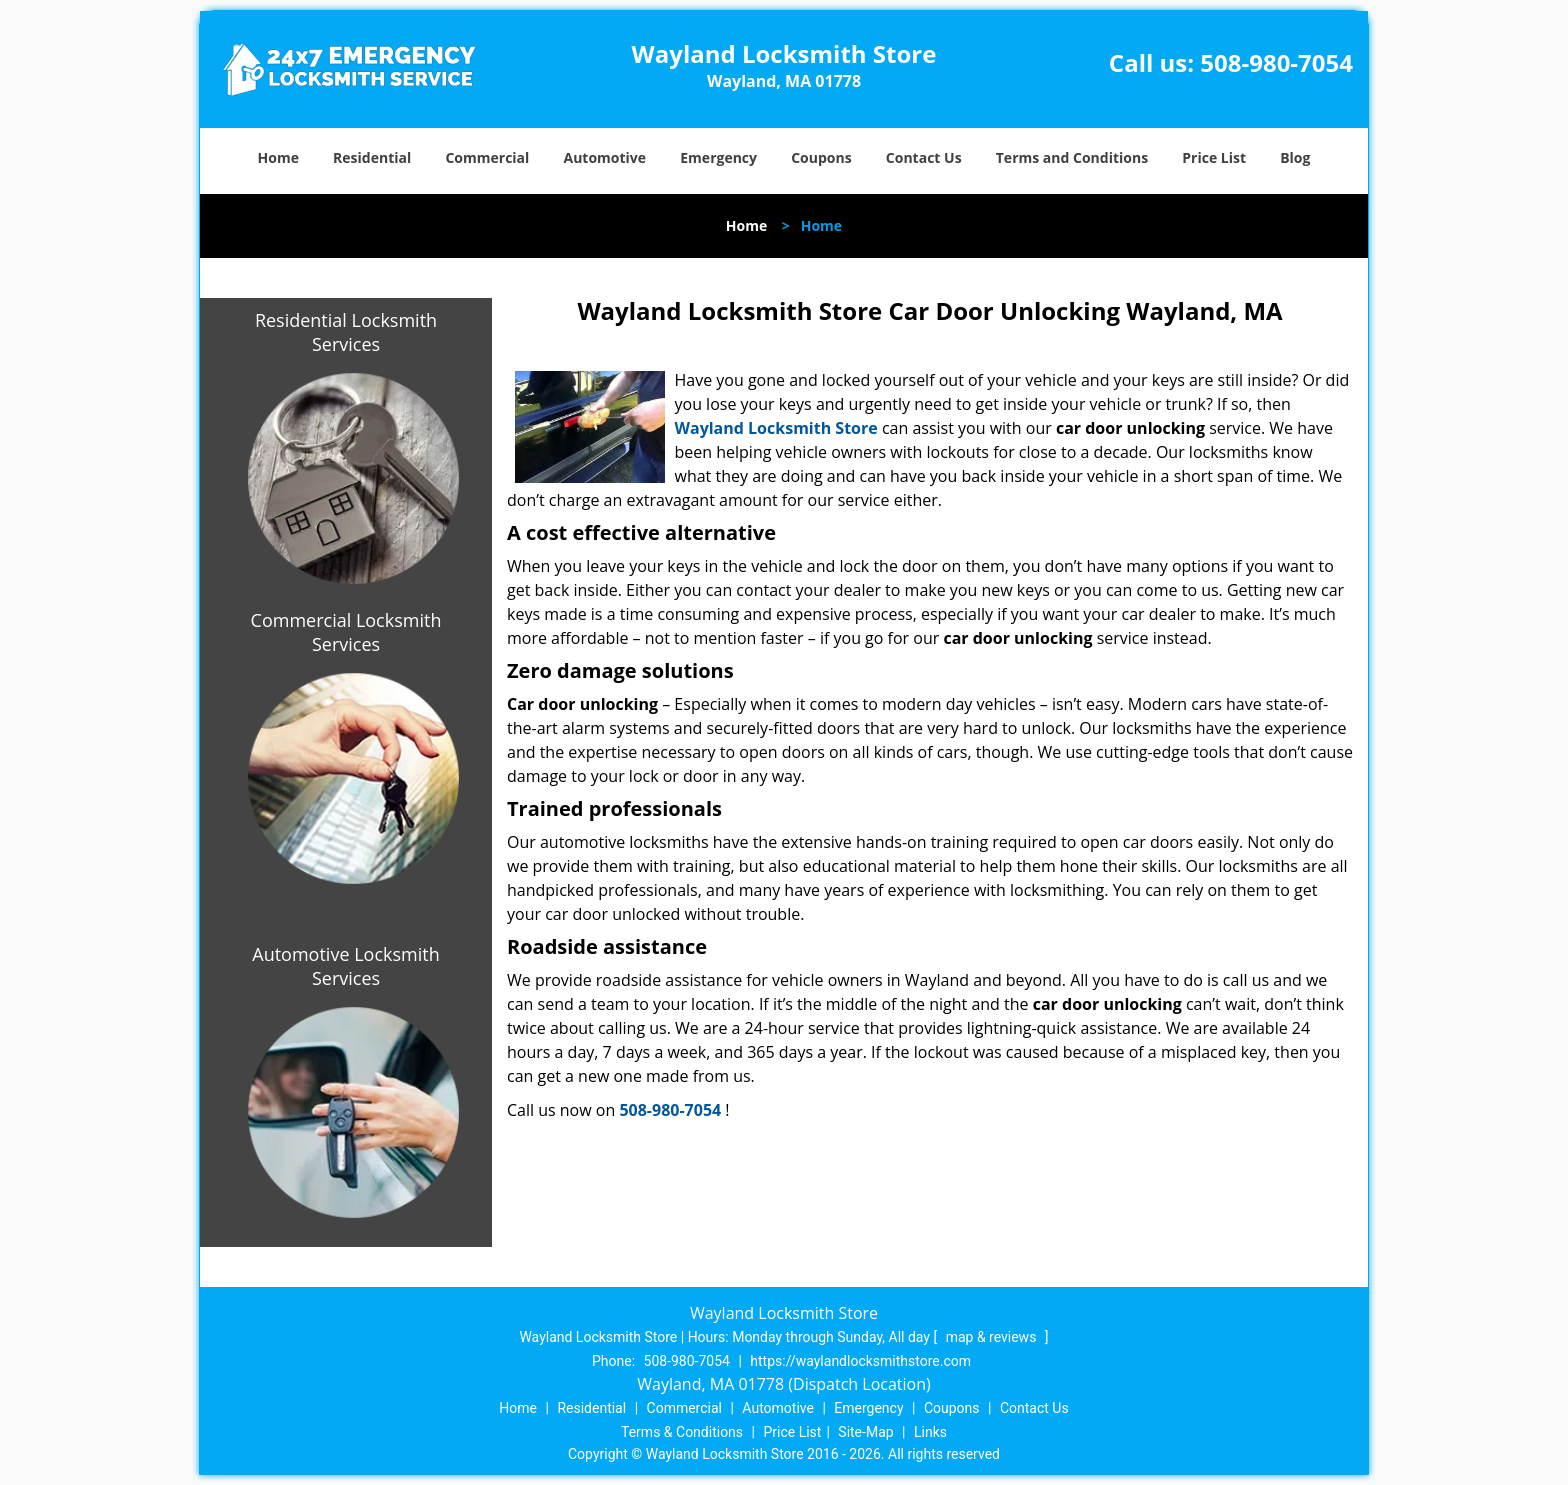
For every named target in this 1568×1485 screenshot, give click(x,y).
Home (278, 157)
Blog (1295, 157)
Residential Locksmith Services (346, 332)
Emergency (718, 157)
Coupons (821, 157)
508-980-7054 (1276, 62)
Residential (372, 157)
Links (930, 1432)
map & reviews (993, 1337)
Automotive (605, 157)
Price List (1214, 157)
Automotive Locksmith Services (345, 966)
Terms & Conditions (682, 1432)
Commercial (487, 157)
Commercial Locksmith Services (346, 632)
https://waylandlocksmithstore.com (860, 1361)
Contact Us (924, 157)
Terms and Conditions (1072, 157)
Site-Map (865, 1432)
